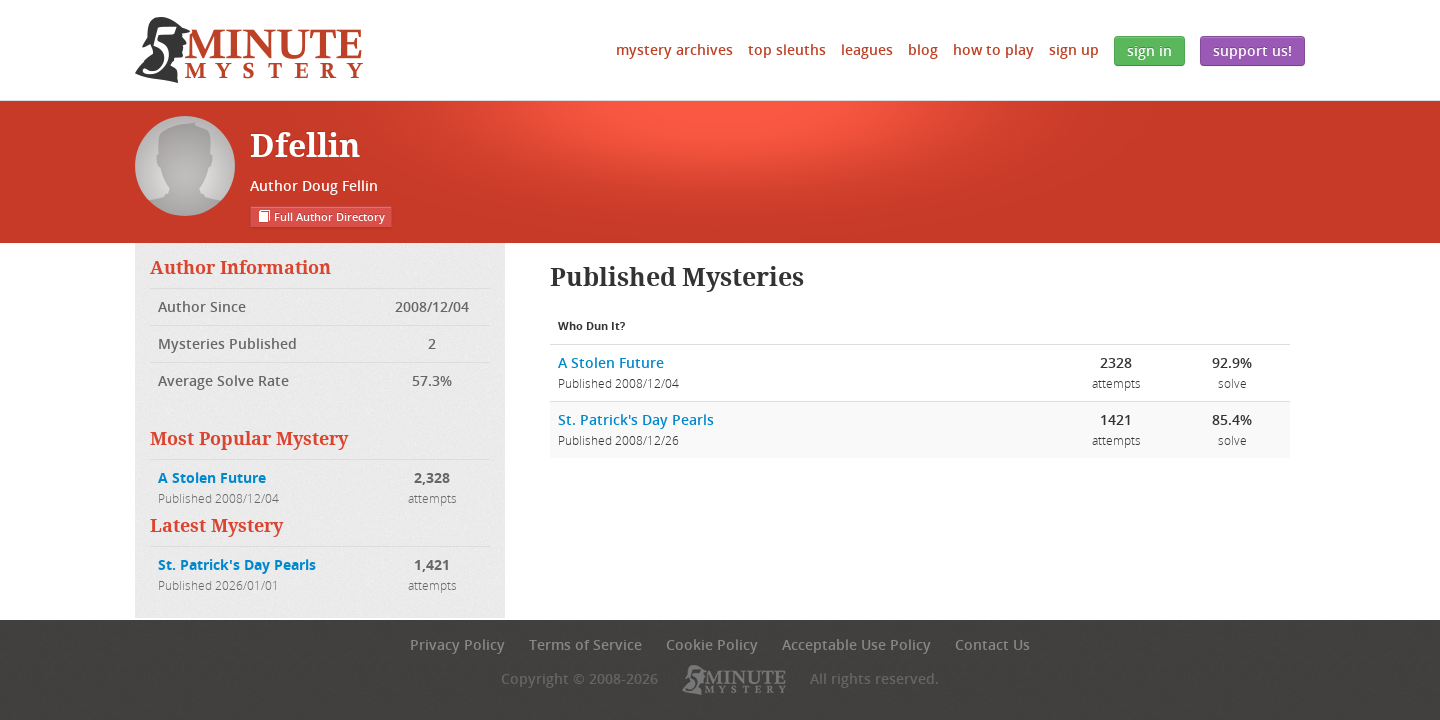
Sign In (1149, 50)
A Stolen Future (212, 477)
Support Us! (1252, 50)
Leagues (867, 49)
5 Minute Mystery (249, 50)
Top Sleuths (787, 49)
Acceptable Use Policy (856, 644)
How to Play (993, 49)
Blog (923, 49)
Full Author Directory (321, 216)
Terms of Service (585, 644)
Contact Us (992, 644)
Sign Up (1074, 49)
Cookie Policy (712, 644)
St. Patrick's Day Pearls (237, 564)
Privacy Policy (457, 644)
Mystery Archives (674, 49)
